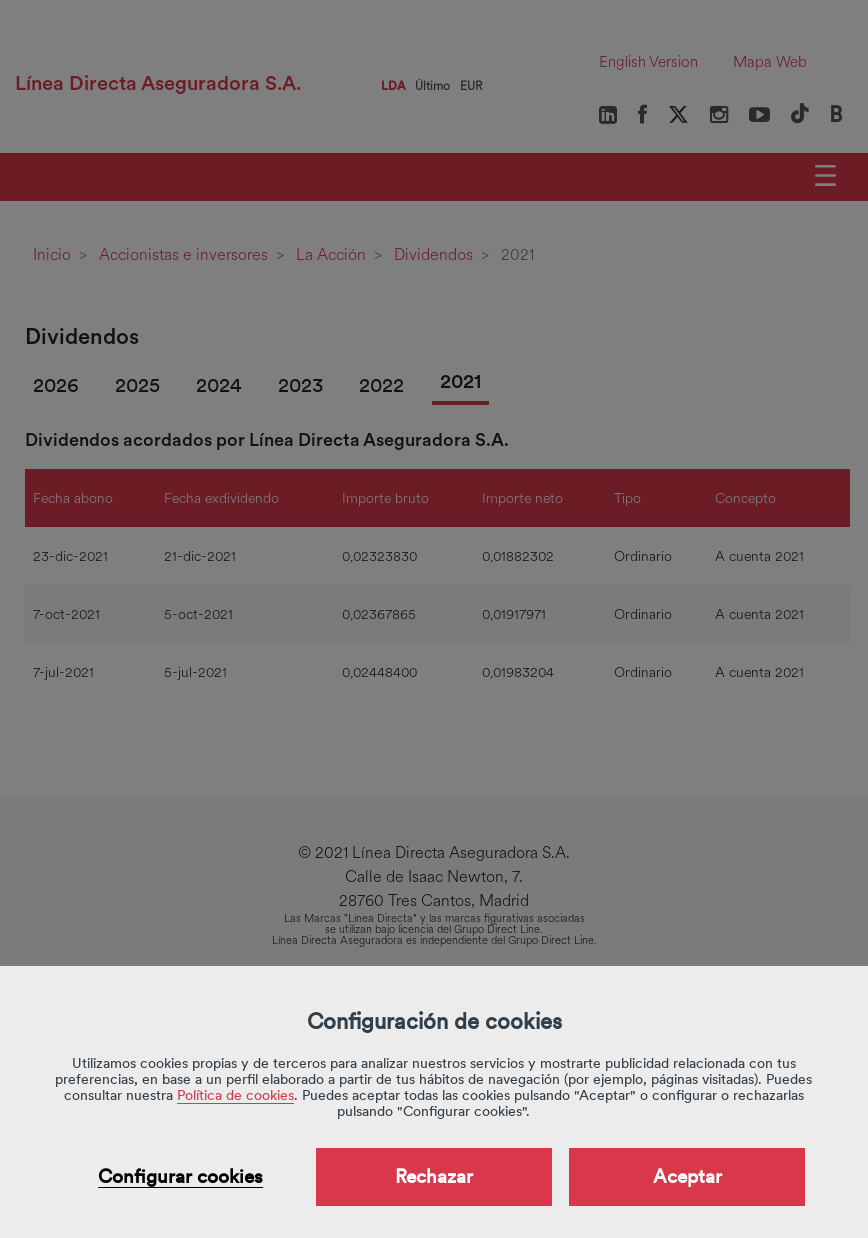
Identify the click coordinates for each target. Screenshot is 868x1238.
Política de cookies (235, 1095)
